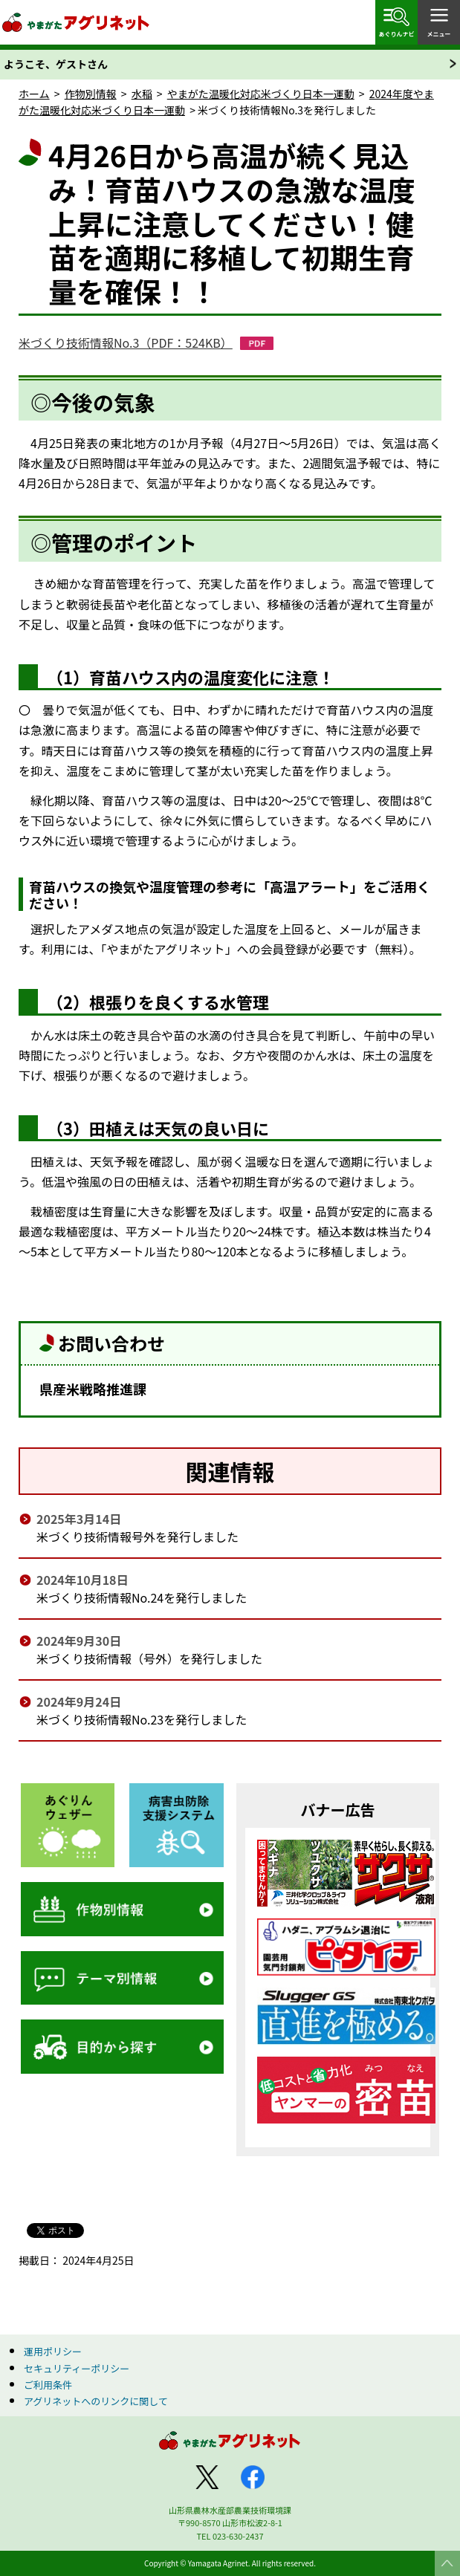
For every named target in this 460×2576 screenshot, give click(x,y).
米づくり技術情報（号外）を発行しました (149, 1658)
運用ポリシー (53, 2351)
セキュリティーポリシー (76, 2368)
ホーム (34, 93)
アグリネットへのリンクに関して (96, 2401)
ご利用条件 (48, 2385)
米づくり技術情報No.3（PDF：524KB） (126, 342)
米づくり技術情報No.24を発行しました (141, 1597)
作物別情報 (91, 93)
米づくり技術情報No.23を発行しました (141, 1719)
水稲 (142, 93)
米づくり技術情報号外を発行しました (137, 1536)
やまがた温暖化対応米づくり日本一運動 (260, 93)
